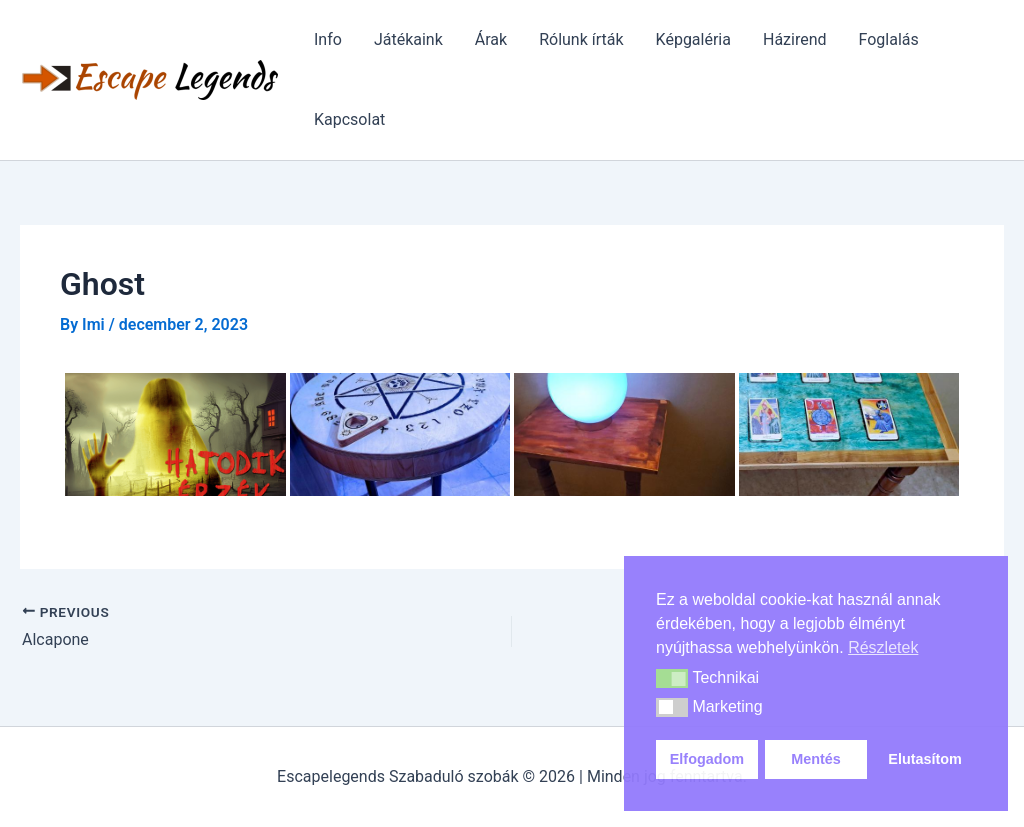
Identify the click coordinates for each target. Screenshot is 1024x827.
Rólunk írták (581, 39)
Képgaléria (693, 39)
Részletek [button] (883, 647)
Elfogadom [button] (707, 759)
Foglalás (889, 39)
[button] (672, 679)
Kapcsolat (349, 119)
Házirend (795, 39)
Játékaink (408, 39)
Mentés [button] (816, 759)
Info (328, 39)
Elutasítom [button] (925, 759)
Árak (491, 39)
